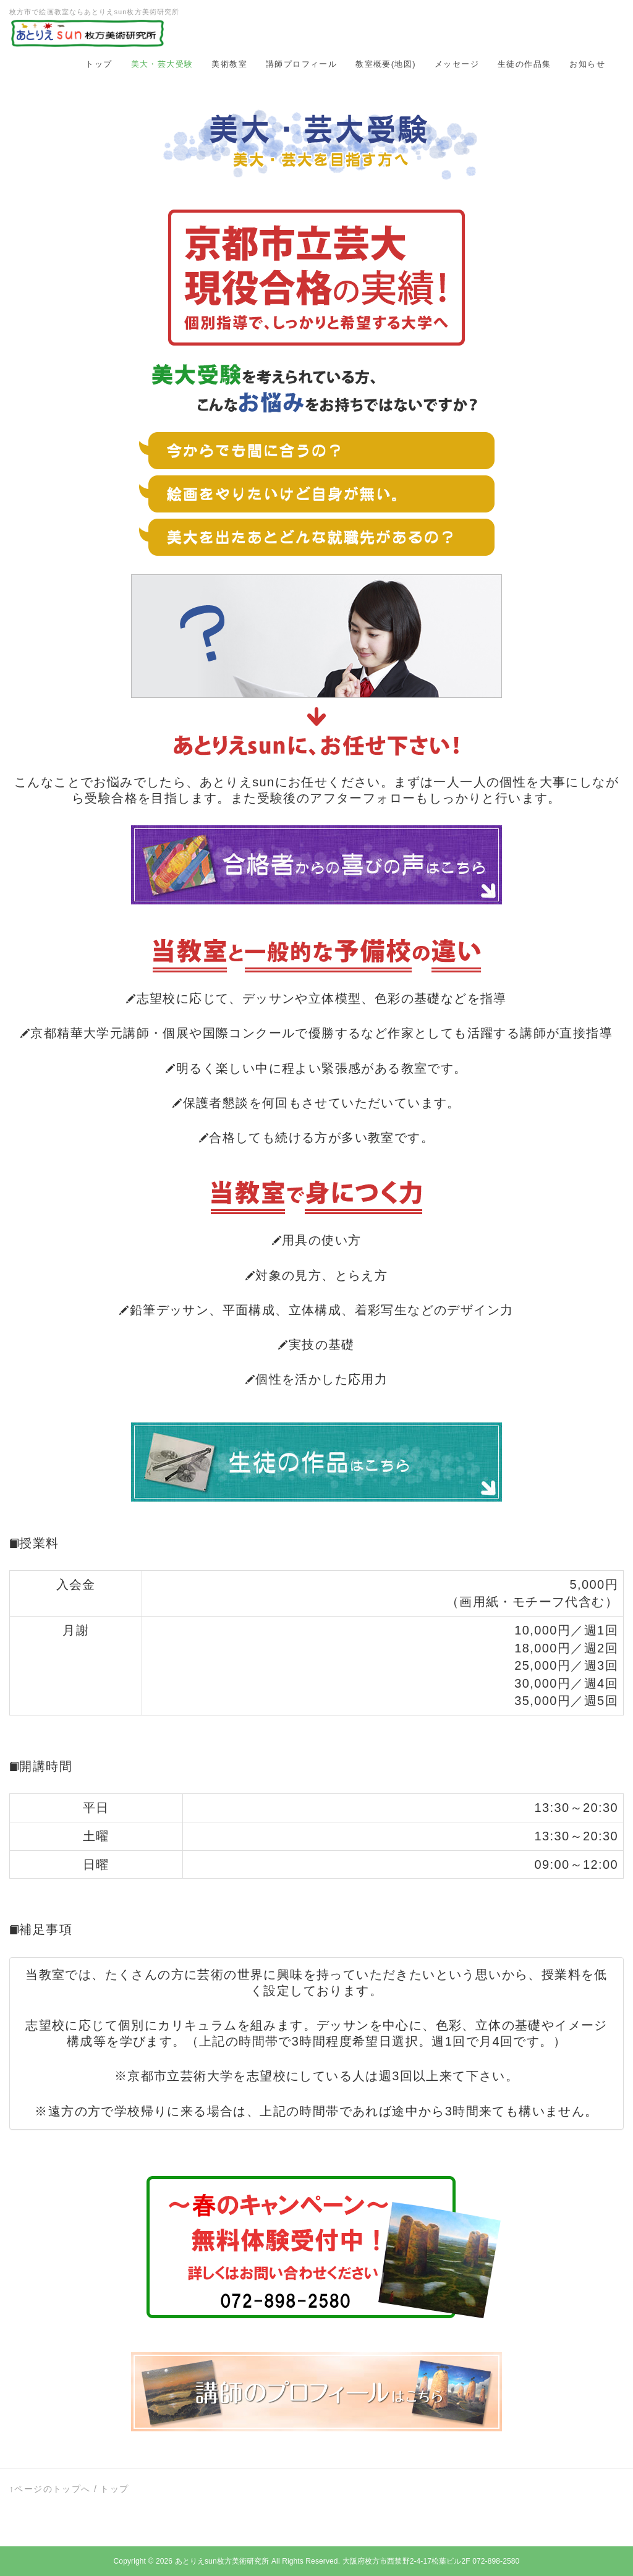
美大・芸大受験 (162, 64)
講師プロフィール (301, 64)
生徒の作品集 (524, 64)
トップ (98, 64)
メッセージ (457, 64)
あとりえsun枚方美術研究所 (222, 2561)
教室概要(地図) (385, 64)
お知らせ (587, 64)
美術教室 (229, 64)
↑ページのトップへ (50, 2489)
